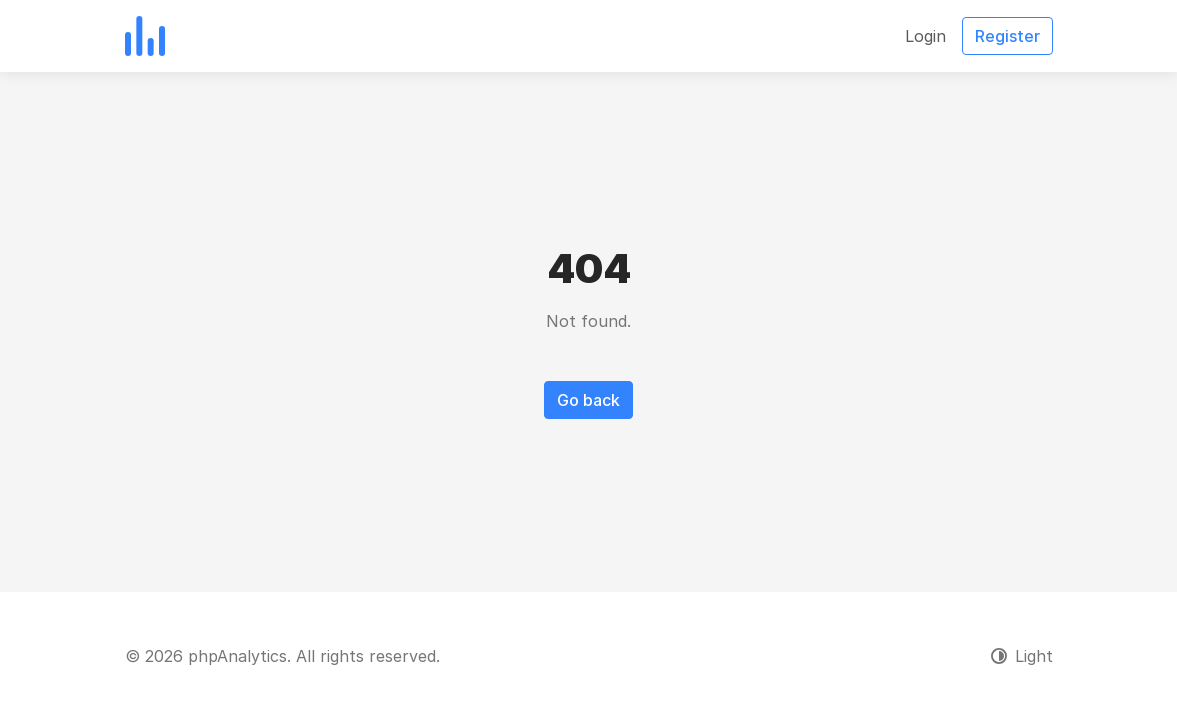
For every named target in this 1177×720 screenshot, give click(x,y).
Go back (588, 400)
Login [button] (925, 36)
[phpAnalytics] (145, 36)
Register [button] (1007, 36)
